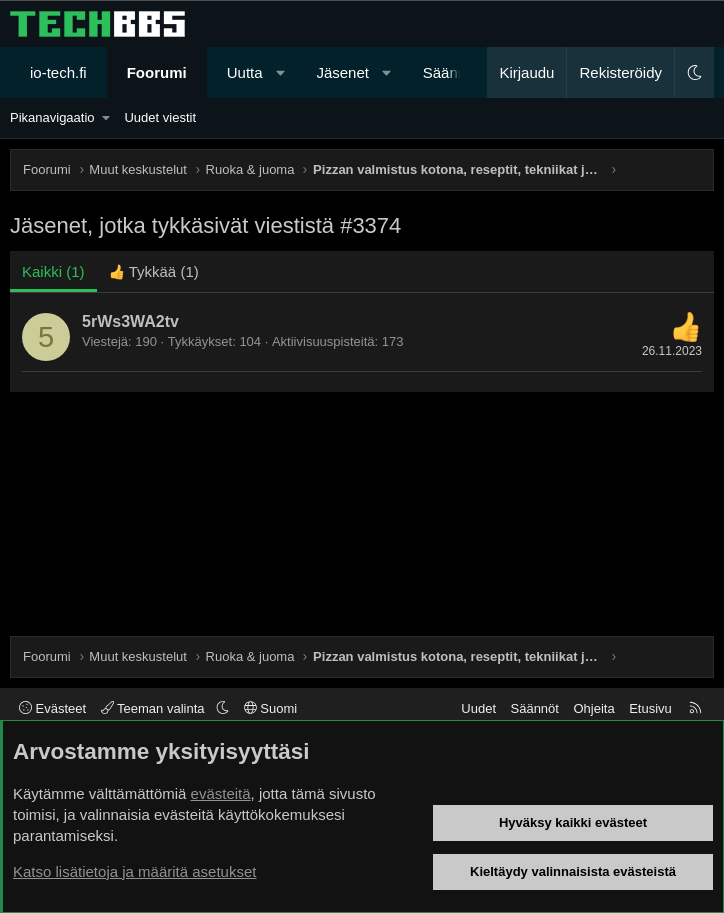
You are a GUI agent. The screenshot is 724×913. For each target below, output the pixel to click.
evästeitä (221, 793)
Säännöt (535, 708)
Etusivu (650, 708)
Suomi (270, 708)
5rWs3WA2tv (130, 321)
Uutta (245, 72)
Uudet (478, 708)
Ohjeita (593, 708)
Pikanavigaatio (52, 117)
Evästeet (52, 708)
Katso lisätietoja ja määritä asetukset (134, 871)
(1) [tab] (53, 271)
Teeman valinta (154, 708)
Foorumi (157, 72)
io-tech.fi (58, 72)
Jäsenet (342, 72)
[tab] (154, 271)
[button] (280, 72)
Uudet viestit (160, 117)
